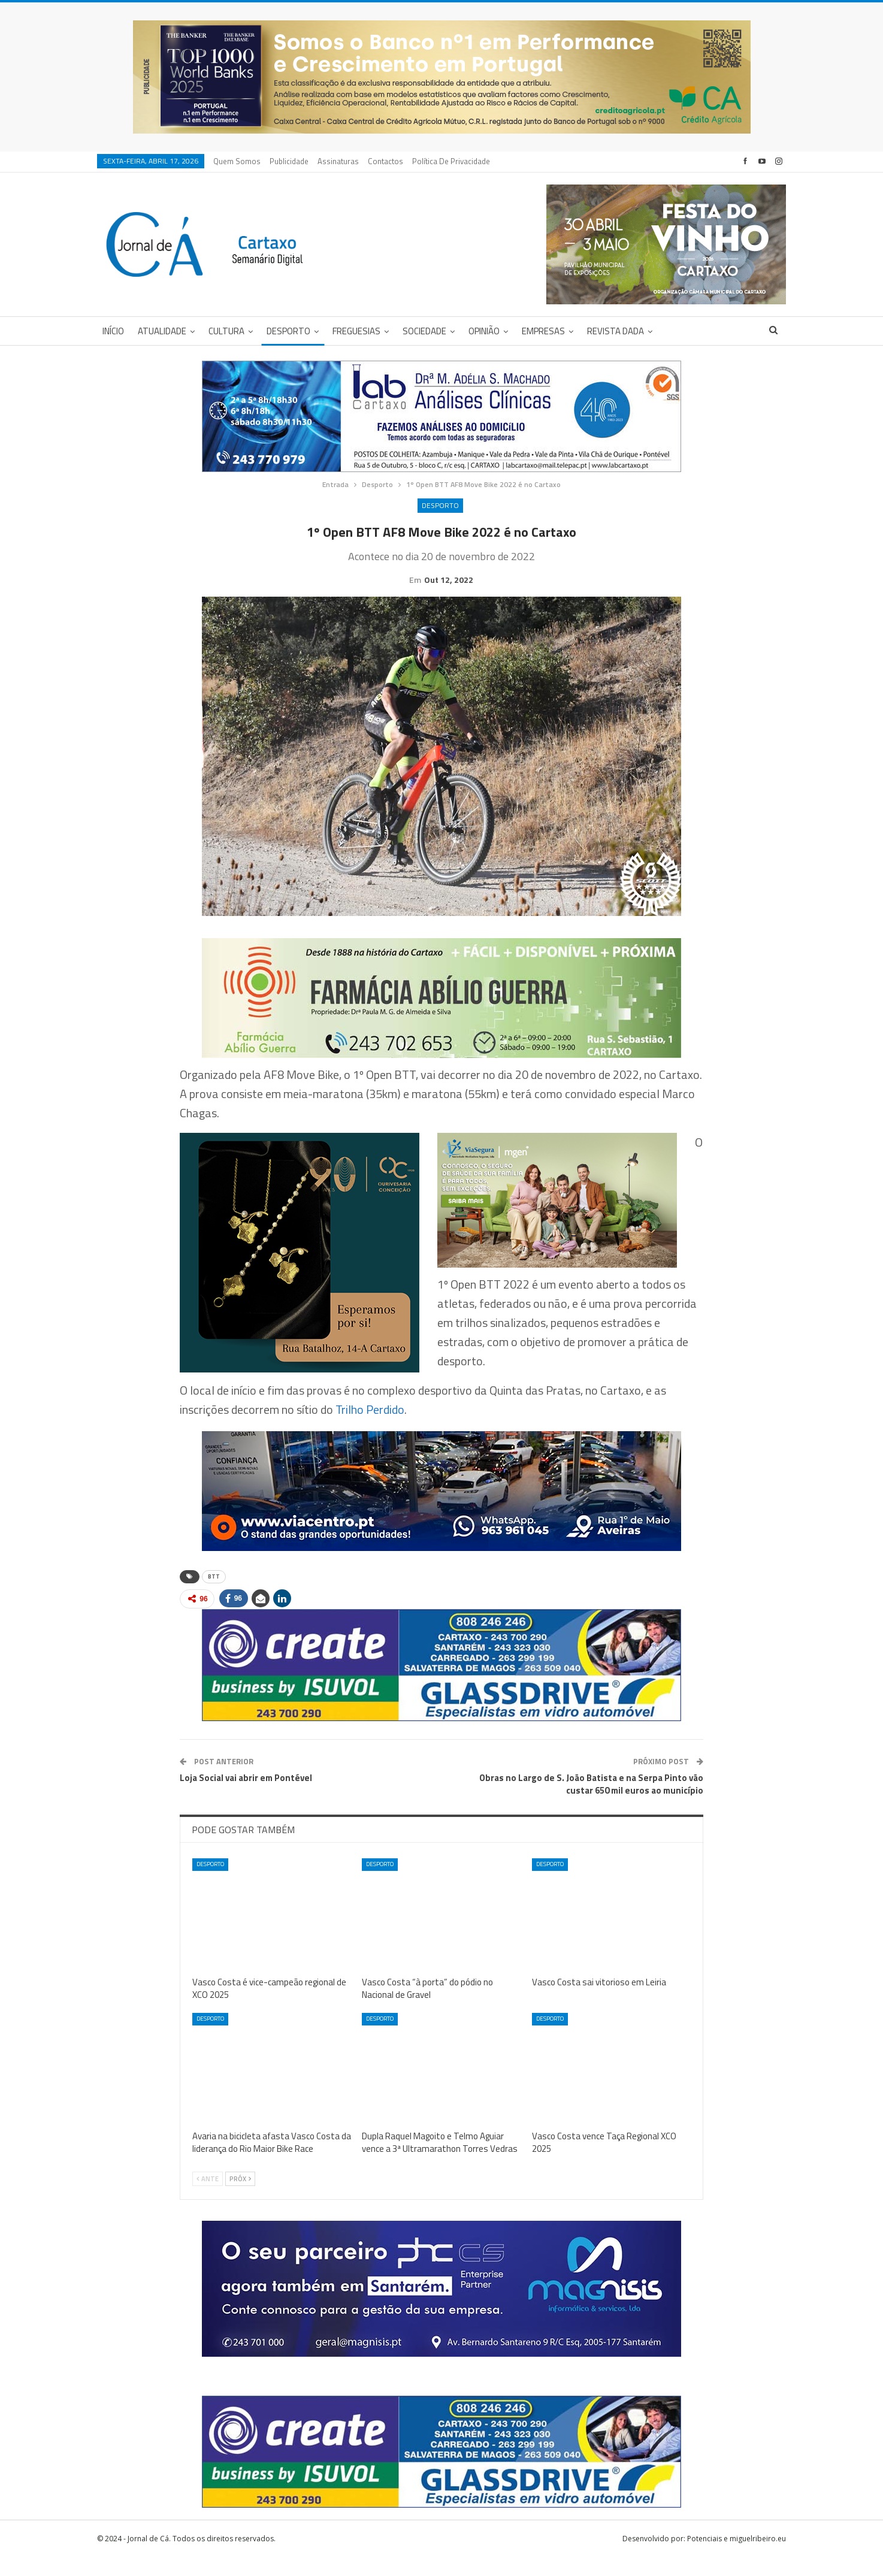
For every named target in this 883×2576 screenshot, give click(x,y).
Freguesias (356, 331)
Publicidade (289, 161)
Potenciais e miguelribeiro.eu (736, 2557)
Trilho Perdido (369, 1428)
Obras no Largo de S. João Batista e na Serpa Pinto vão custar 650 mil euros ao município (591, 1802)
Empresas (543, 331)
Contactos (385, 161)
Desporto (288, 331)
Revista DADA (615, 331)
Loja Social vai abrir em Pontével (246, 1796)
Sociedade (424, 331)
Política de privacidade (451, 161)
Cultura (226, 331)
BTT (214, 1595)
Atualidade (162, 331)
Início (113, 331)
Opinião (484, 331)
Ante (207, 2197)
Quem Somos (237, 161)
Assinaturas (338, 161)
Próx (240, 2197)
